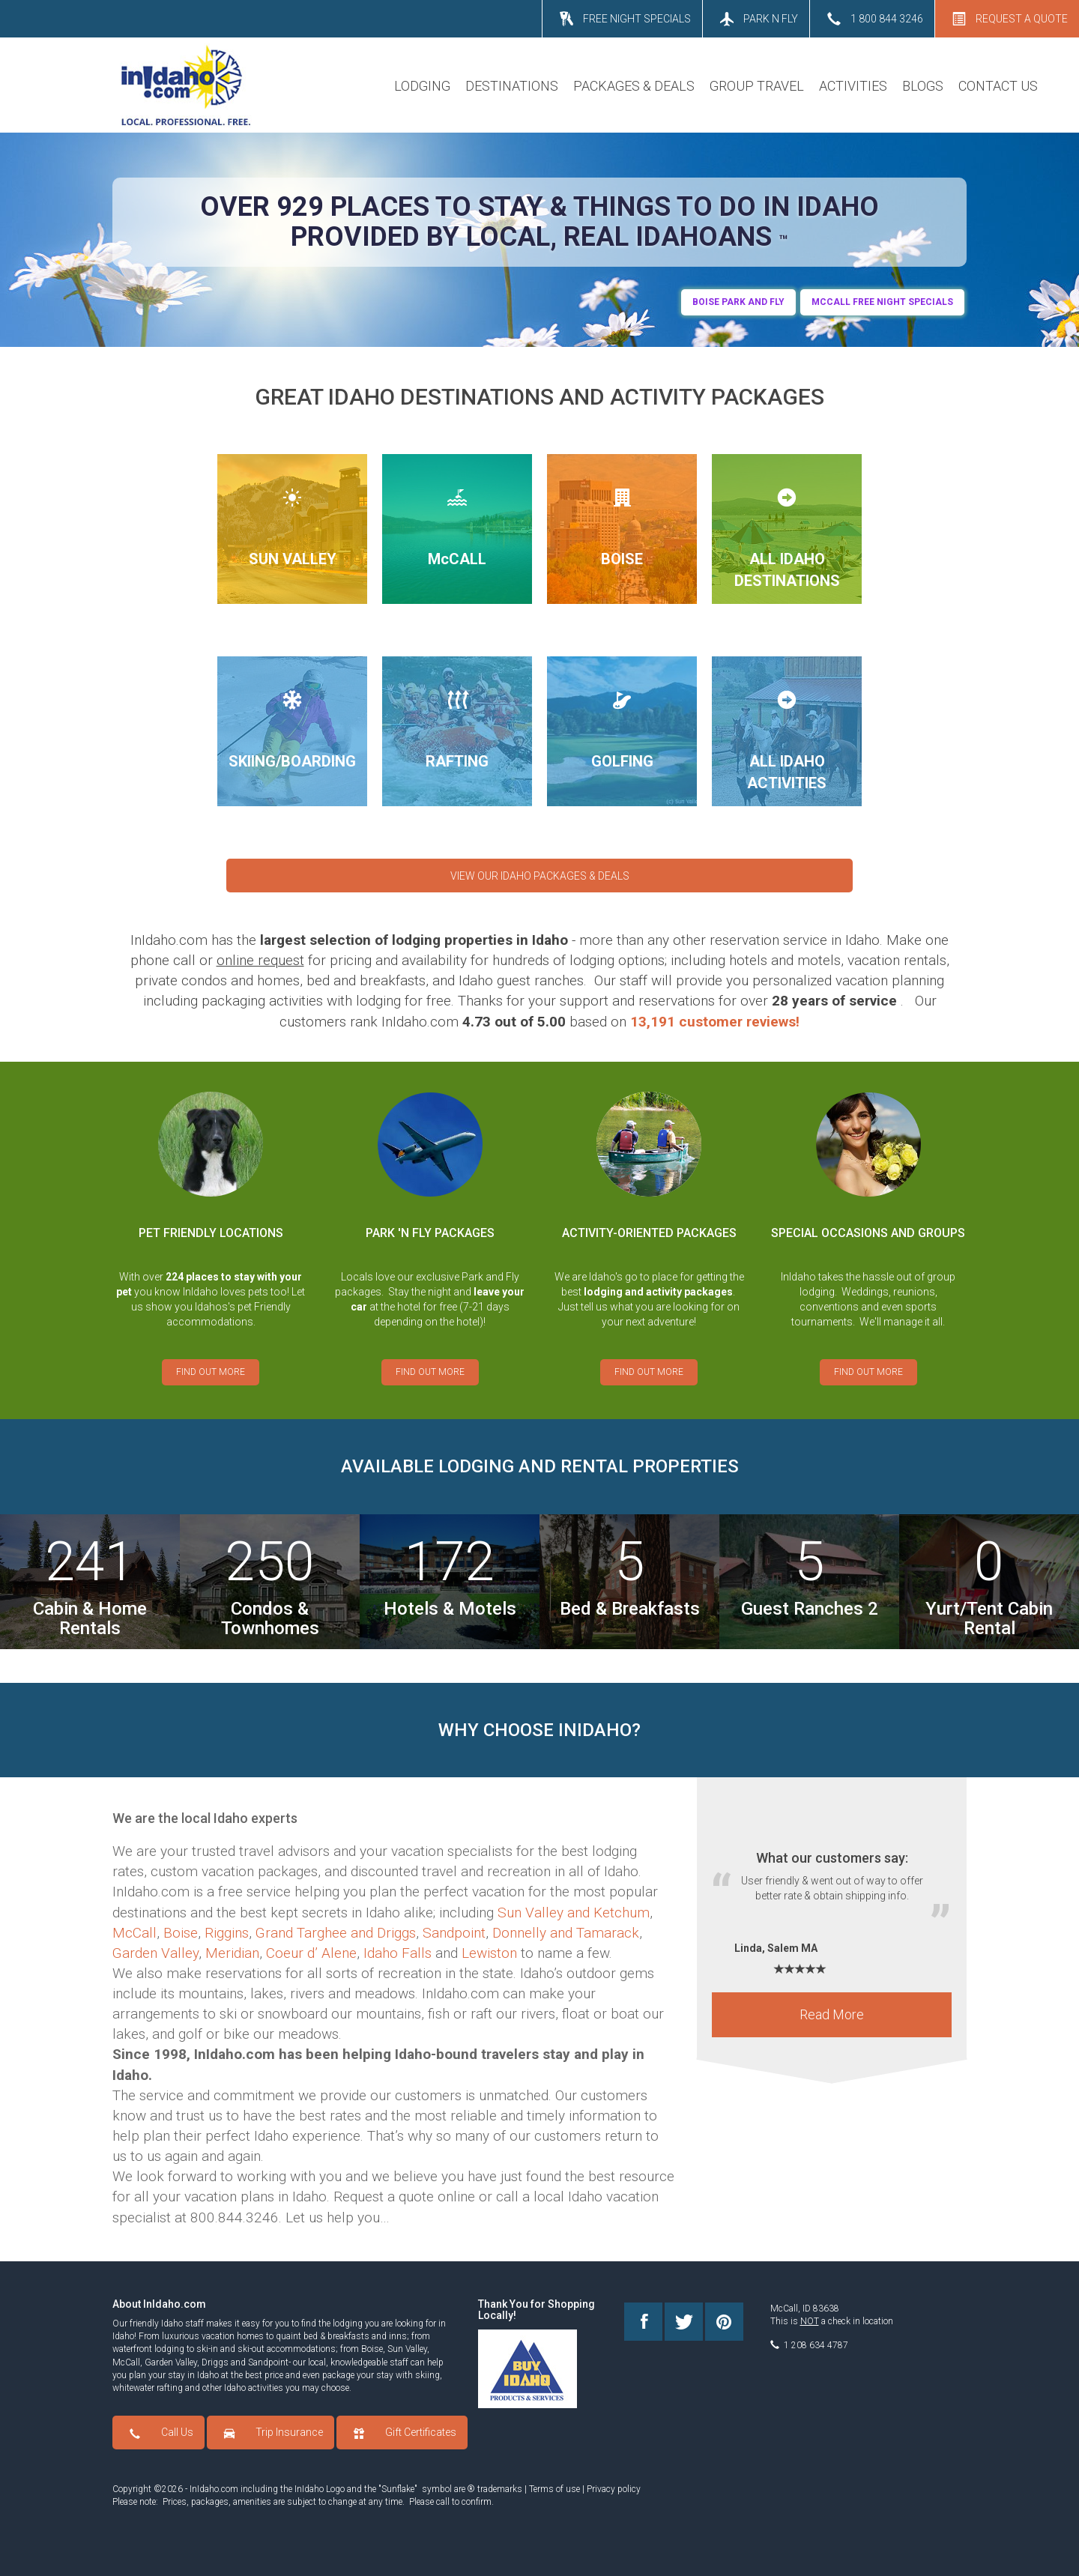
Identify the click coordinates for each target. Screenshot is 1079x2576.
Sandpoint (454, 1932)
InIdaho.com (214, 2489)
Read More (832, 2022)
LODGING (422, 86)
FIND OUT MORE (210, 1372)
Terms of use (554, 2489)
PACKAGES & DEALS (634, 86)
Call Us (177, 2432)
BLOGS (922, 86)
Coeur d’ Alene (311, 1953)
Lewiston (489, 1953)
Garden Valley (155, 1953)
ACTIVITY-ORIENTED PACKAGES (649, 1233)
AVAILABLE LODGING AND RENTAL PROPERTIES (540, 1466)
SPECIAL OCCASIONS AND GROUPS (868, 1233)
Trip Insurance (289, 2432)
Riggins (227, 1932)
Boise (180, 1932)
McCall (134, 1932)
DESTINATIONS (511, 86)
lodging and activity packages (658, 1292)
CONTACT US (998, 86)
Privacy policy (614, 2489)
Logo (335, 2489)
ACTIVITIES (853, 86)
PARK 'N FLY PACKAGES (430, 1233)
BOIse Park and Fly (738, 302)
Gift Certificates (420, 2432)
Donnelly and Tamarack (565, 1932)
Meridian (232, 1953)
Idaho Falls (397, 1953)
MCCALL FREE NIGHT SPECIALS (882, 302)
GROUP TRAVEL (757, 86)
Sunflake (397, 2489)
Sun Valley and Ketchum (574, 1912)
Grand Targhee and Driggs (336, 1932)
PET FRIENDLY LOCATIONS (211, 1233)
